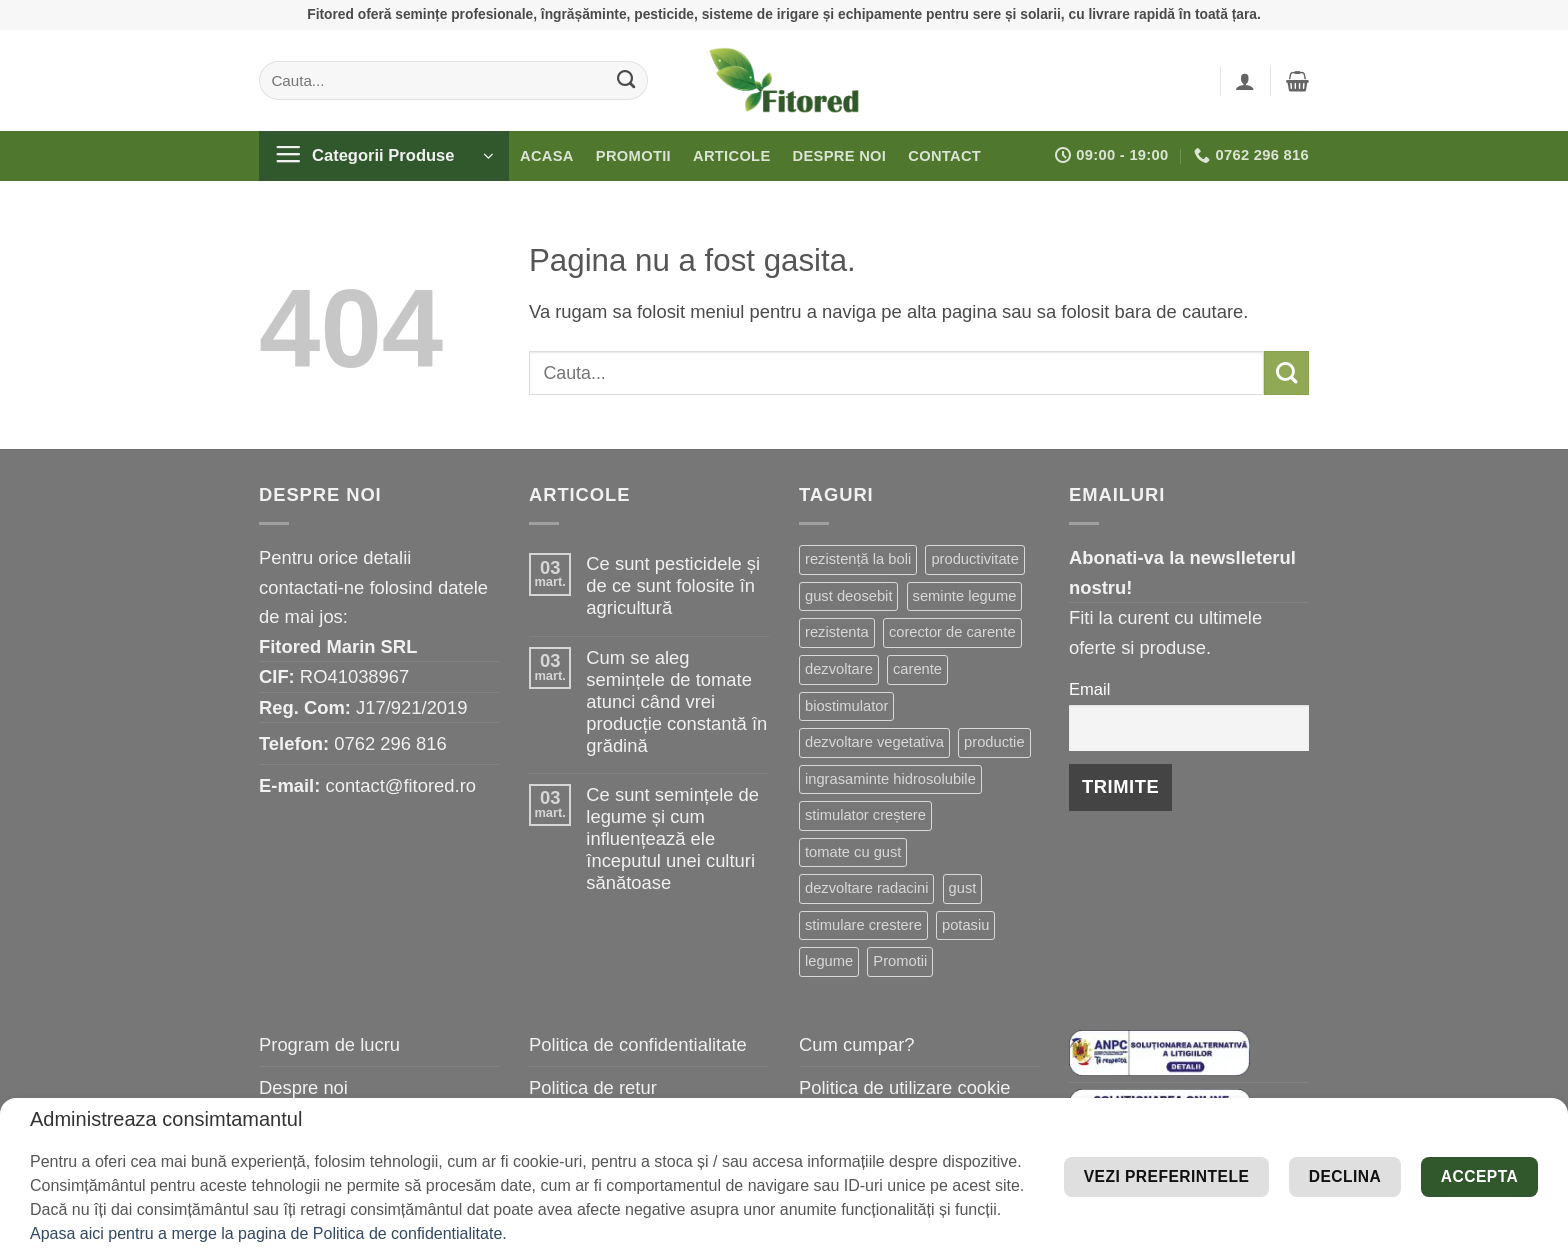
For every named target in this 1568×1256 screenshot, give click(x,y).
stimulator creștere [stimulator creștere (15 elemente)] (865, 815)
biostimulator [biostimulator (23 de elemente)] (846, 706)
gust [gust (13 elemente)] (963, 888)
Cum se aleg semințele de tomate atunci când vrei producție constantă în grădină (676, 701)
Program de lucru (329, 1044)
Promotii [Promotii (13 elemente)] (900, 961)
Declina (1298, 1206)
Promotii (633, 156)
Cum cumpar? (857, 1044)
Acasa (547, 156)
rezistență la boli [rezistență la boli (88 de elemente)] (858, 559)
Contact (944, 156)
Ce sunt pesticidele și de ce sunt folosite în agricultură (673, 585)
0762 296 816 (390, 743)
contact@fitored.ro (400, 785)
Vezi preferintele (1417, 1146)
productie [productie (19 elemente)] (994, 742)
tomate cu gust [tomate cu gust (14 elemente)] (853, 852)
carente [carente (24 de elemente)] (917, 669)
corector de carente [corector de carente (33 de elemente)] (952, 632)
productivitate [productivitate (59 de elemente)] (974, 559)
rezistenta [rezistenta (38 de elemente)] (837, 632)
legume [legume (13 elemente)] (829, 961)
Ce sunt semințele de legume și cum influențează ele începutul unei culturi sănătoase (672, 838)
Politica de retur (593, 1087)
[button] (1245, 81)
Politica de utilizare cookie (905, 1087)
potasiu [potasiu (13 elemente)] (965, 925)
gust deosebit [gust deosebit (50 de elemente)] (848, 596)
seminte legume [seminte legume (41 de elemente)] (965, 596)
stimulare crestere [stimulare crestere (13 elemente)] (863, 925)
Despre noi (840, 156)
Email (1089, 689)
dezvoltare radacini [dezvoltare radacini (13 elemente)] (866, 888)
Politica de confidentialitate (638, 1044)
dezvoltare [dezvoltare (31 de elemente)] (839, 669)
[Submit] (626, 80)
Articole (732, 156)
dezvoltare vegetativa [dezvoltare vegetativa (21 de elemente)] (874, 742)
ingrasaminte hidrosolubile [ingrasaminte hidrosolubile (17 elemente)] (890, 779)
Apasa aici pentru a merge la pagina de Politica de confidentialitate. (268, 1233)
